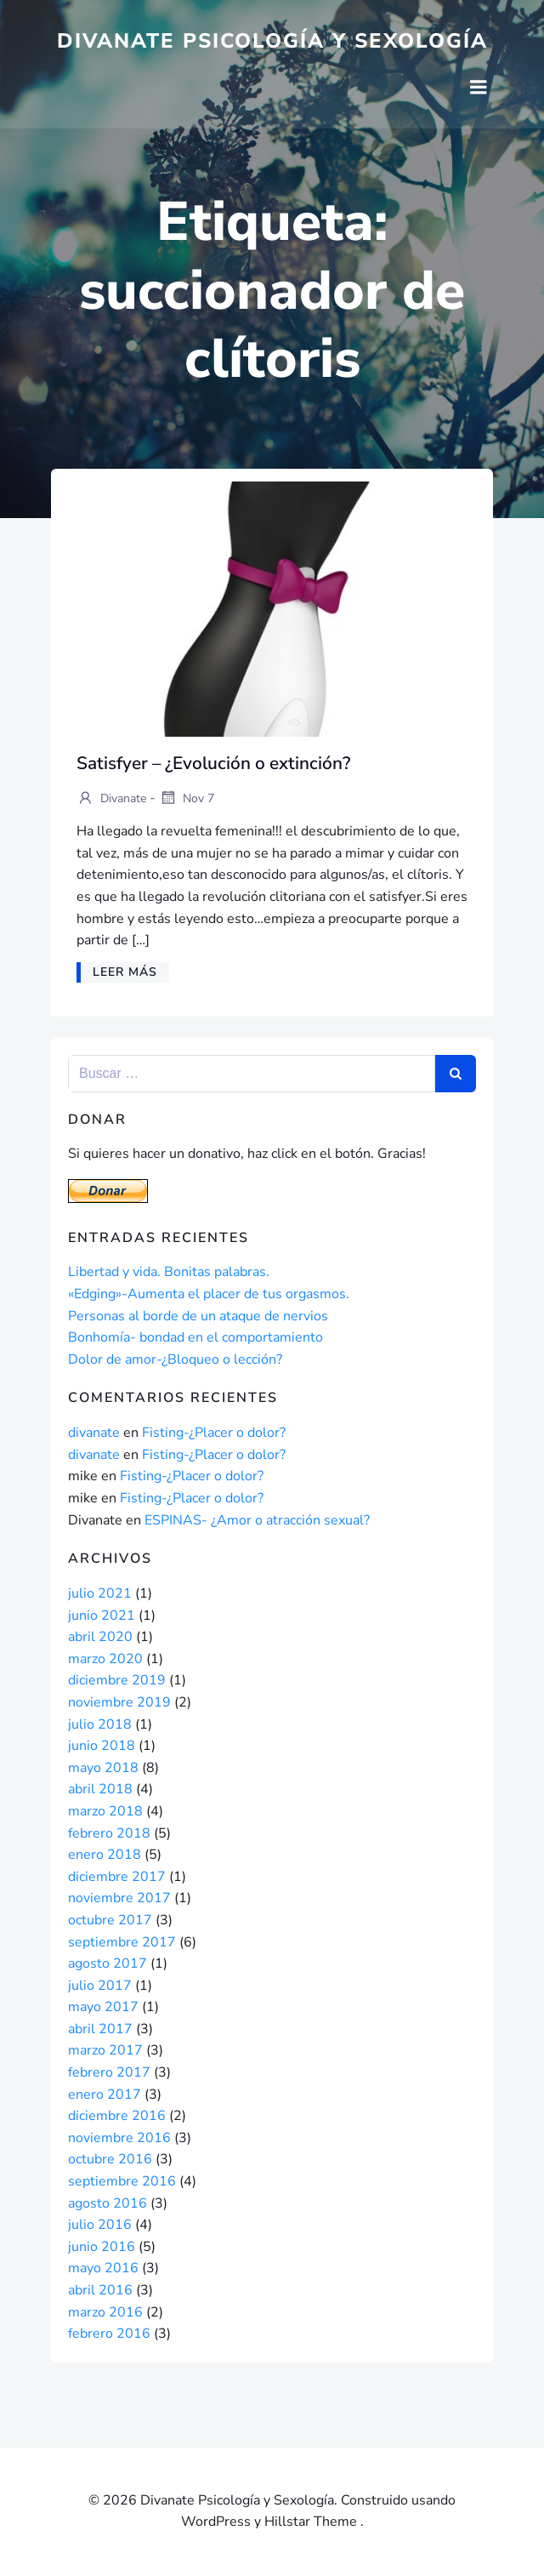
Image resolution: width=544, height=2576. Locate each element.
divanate (111, 799)
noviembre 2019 (119, 1702)
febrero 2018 (109, 1833)
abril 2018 (100, 1789)
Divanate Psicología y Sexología (272, 40)
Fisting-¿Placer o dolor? (214, 1432)
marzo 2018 (105, 1811)
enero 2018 (104, 1854)
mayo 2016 (103, 2268)
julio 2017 (100, 1985)
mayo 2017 (103, 2007)
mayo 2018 (103, 1767)
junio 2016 (101, 2246)
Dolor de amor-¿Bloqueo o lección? (175, 1359)
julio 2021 (100, 1593)
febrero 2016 (109, 2333)
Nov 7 (186, 799)
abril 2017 (100, 2029)
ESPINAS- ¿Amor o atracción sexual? (257, 1520)
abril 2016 (100, 2290)
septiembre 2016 (122, 2181)
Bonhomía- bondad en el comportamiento (195, 1337)
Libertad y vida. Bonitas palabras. (168, 1271)
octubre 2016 (110, 2159)
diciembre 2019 (117, 1680)
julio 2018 (100, 1724)
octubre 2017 (110, 1920)
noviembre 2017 (119, 1898)
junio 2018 (101, 1745)
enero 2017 (104, 2094)
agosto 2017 (107, 1963)
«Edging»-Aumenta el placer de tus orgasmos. (208, 1294)
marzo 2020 (105, 1659)
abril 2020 (100, 1636)
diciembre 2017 (117, 1876)
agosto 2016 (107, 2203)
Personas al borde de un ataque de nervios (198, 1316)
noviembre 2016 (119, 2138)
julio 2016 (100, 2224)
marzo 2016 (105, 2312)
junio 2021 (101, 1615)
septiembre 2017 (122, 1942)
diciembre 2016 (117, 2115)
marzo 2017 (105, 2050)
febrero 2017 (109, 2072)
